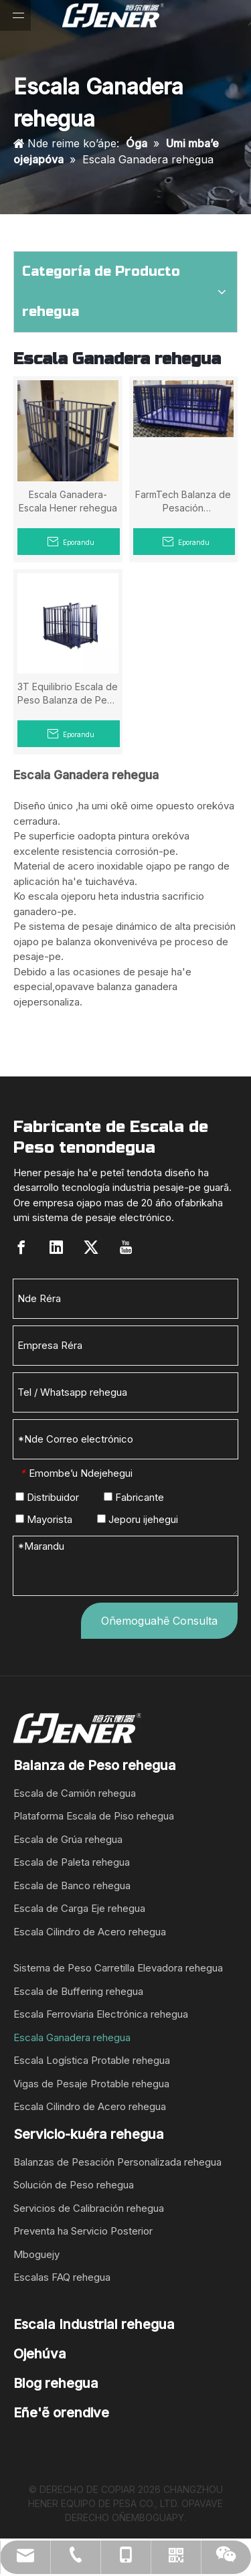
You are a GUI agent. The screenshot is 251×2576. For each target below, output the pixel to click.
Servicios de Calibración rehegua (88, 2208)
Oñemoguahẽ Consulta (159, 1620)
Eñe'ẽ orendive (61, 2413)
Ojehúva (39, 2354)
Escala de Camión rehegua (74, 1793)
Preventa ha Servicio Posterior (83, 2231)
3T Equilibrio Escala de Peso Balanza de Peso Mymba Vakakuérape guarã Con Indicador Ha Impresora (67, 694)
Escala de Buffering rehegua (78, 1991)
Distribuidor (47, 1497)
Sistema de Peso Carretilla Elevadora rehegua (118, 1967)
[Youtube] (126, 1247)
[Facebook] (21, 1247)
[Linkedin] (56, 1247)
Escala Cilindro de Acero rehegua (89, 1931)
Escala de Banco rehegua (72, 1885)
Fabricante (134, 1497)
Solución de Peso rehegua (73, 2184)
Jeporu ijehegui (137, 1519)
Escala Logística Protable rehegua (91, 2060)
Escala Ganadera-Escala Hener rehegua (68, 501)
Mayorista (43, 1519)
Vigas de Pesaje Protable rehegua (91, 2083)
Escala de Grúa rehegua (67, 1839)
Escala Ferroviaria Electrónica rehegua (100, 2014)
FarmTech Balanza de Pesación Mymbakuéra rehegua (183, 502)
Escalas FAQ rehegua (61, 2277)
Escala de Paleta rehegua (71, 1862)
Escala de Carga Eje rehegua (79, 1908)
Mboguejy (36, 2254)
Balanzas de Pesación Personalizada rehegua (117, 2162)
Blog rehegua (55, 2383)
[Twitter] (91, 1247)
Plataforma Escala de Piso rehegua (93, 1815)
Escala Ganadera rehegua (72, 2037)
